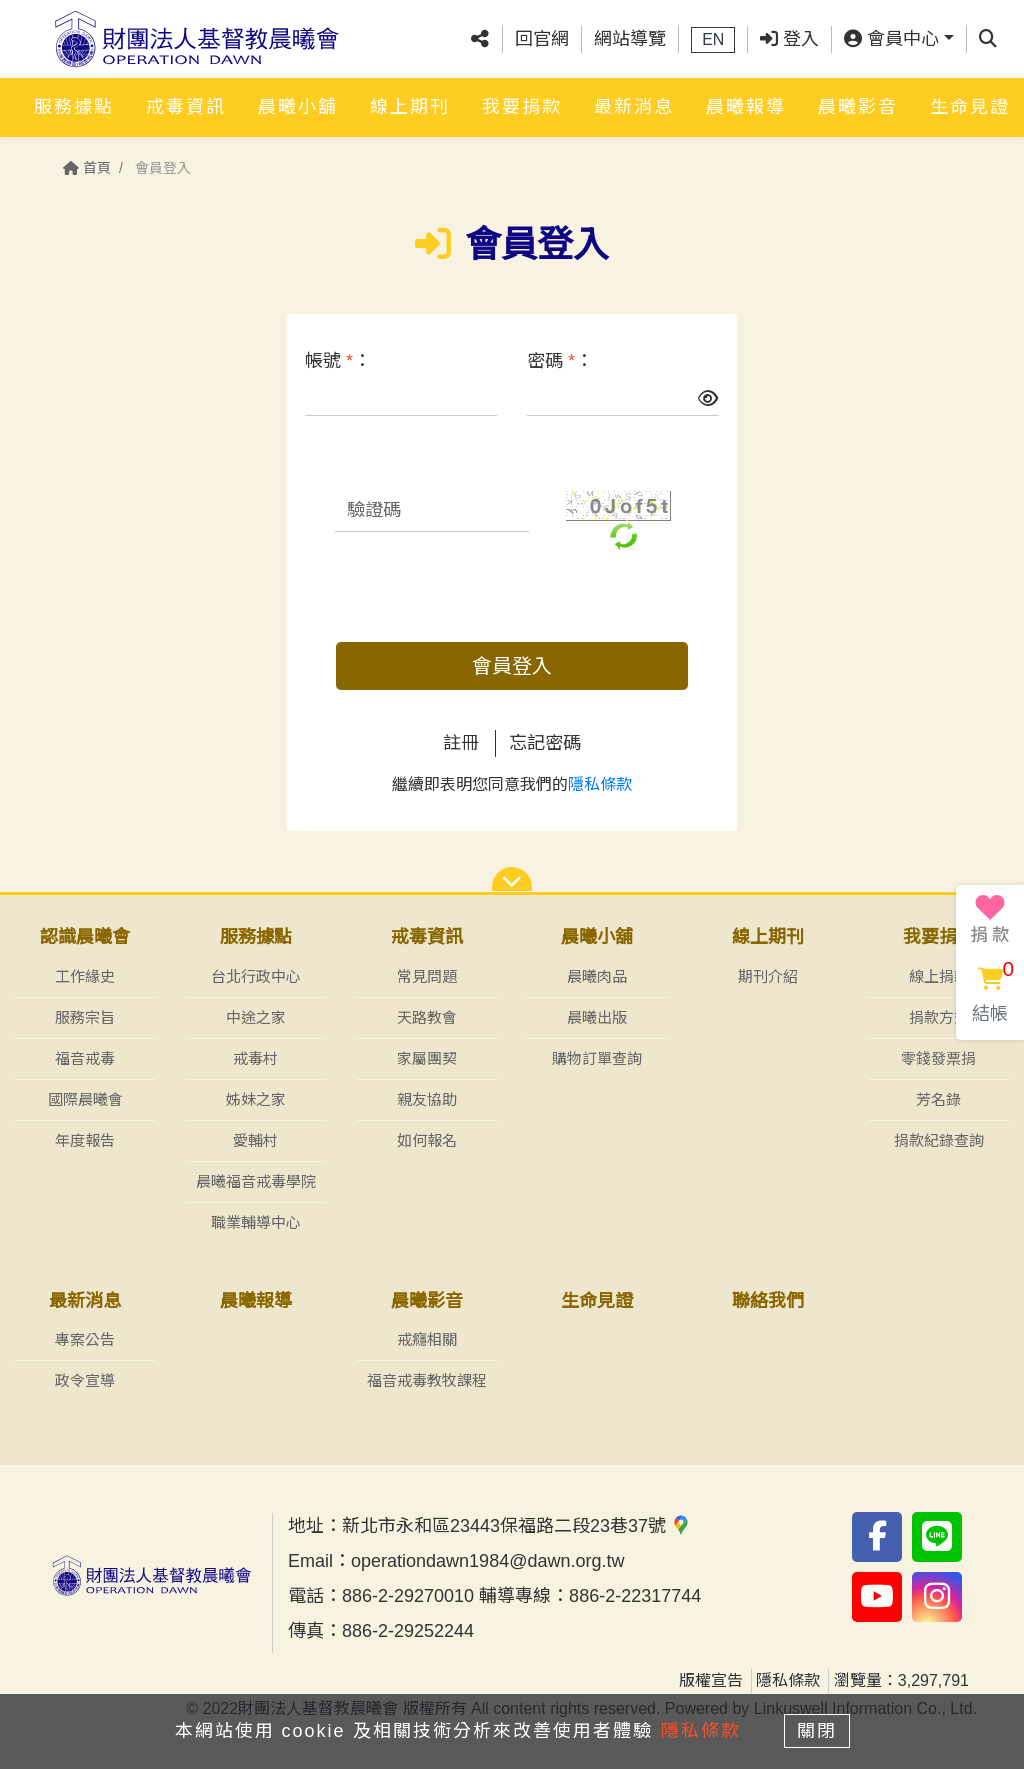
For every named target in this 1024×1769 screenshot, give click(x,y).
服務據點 (74, 107)
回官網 (542, 39)
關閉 (817, 1731)
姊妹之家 (256, 1099)
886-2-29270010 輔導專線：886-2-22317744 (521, 1596)
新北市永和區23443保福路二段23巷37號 (516, 1526)
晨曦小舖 (298, 107)
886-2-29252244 (408, 1631)
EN (713, 39)
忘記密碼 (545, 743)
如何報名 (427, 1140)
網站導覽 (630, 39)
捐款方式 (939, 1017)
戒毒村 (255, 1058)
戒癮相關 (427, 1339)
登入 (789, 39)
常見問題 (427, 976)
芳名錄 (938, 1099)
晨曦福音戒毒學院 (256, 1181)
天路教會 (427, 1017)
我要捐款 (522, 107)
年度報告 (85, 1140)
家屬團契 (427, 1058)
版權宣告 (711, 1680)
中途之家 (256, 1017)
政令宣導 (85, 1380)
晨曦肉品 (597, 976)
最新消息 (634, 107)
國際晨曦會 (85, 1099)
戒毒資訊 (186, 107)
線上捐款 (939, 976)
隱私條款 (600, 784)
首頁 (87, 168)
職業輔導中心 (256, 1222)
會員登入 (512, 666)
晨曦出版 (597, 1017)
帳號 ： (338, 361)
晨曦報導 (746, 107)
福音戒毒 (85, 1058)
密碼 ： (560, 361)
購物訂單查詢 (597, 1058)
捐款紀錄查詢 (939, 1140)
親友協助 (427, 1099)
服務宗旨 (85, 1017)
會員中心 (891, 39)
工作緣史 (85, 976)
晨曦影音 (858, 107)
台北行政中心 (256, 976)
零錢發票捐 (938, 1058)
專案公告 (85, 1339)
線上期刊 (410, 107)
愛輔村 (255, 1140)
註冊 (461, 743)
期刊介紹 (768, 976)
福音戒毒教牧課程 (427, 1380)
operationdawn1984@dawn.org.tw (487, 1561)
